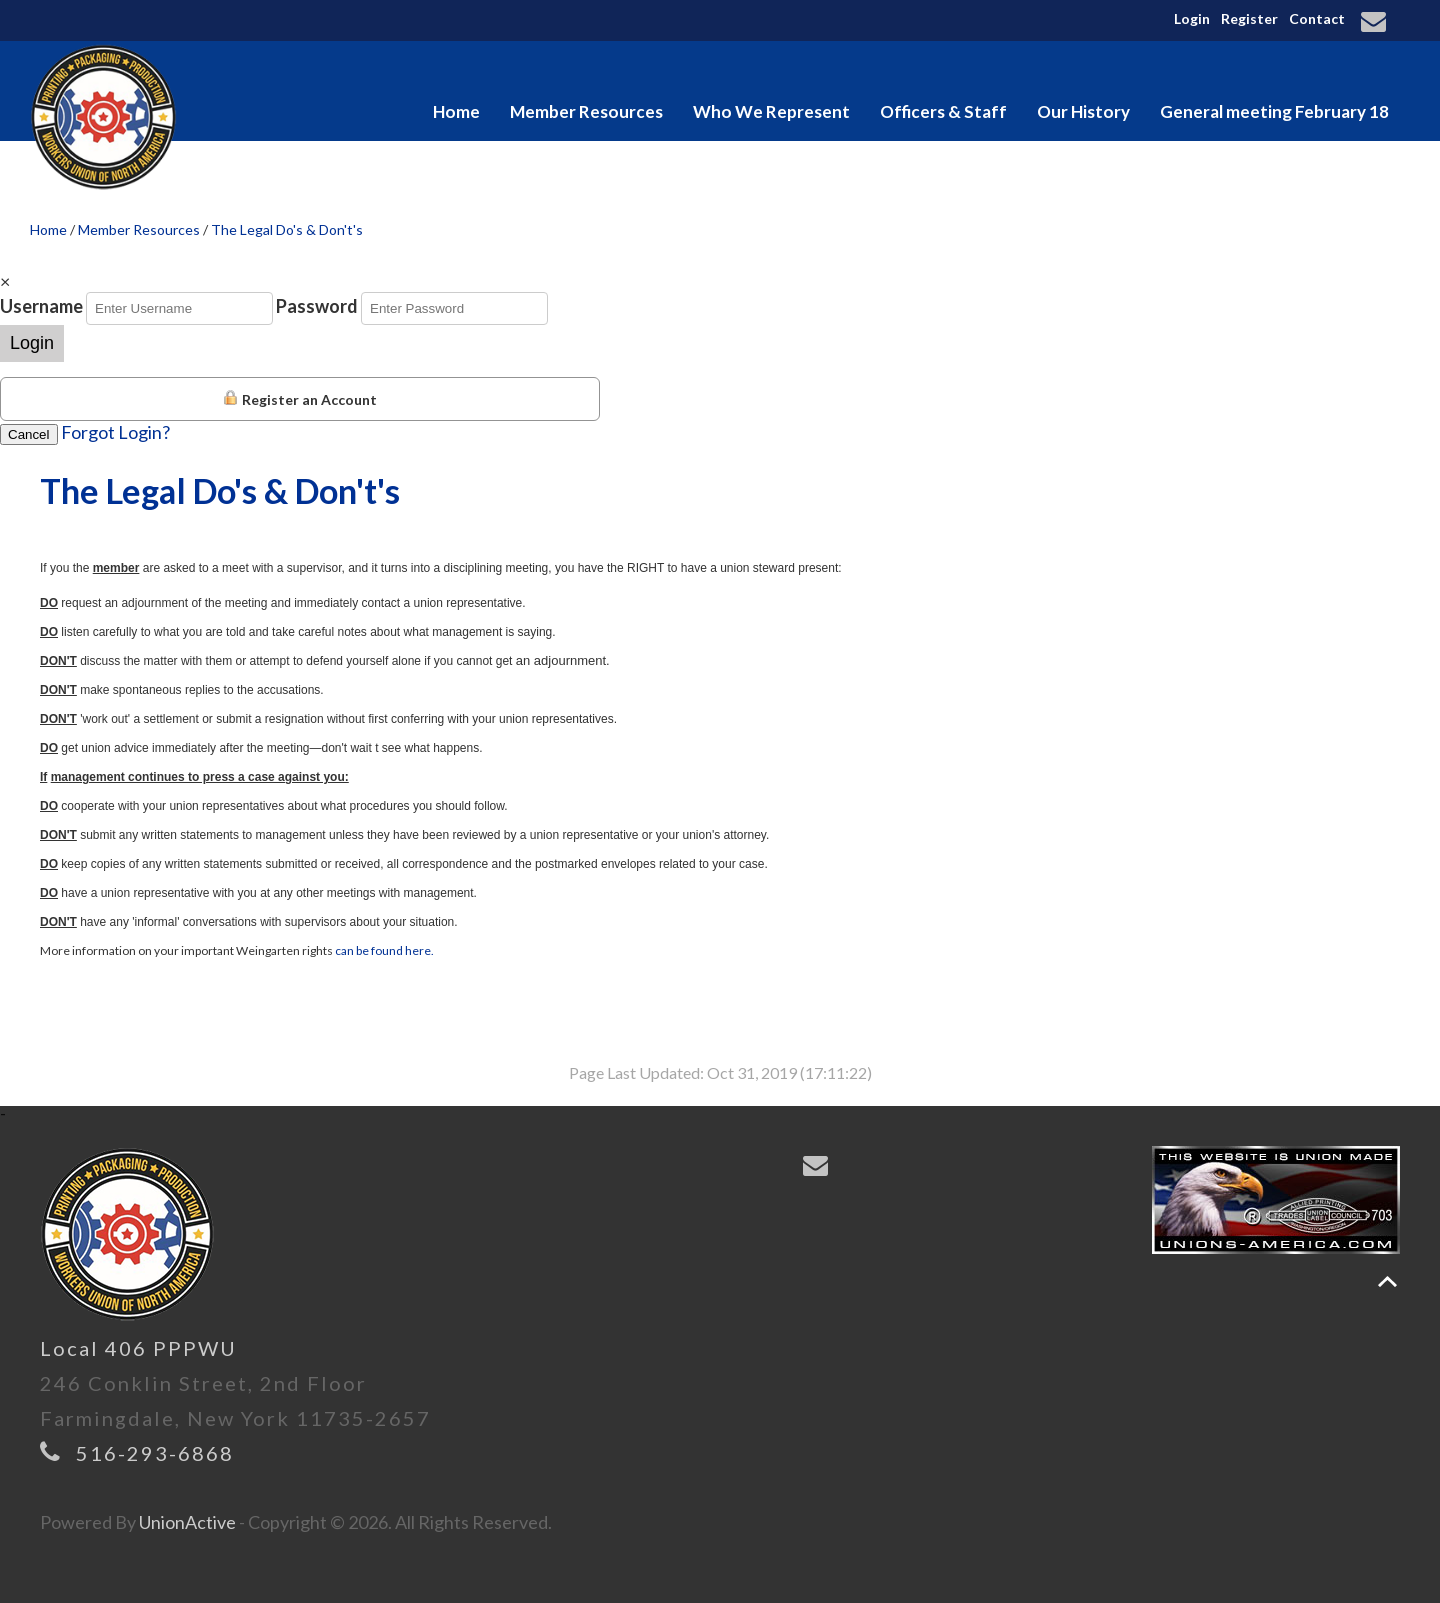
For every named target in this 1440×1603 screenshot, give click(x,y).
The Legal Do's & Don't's (287, 229)
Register (1249, 18)
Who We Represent (771, 111)
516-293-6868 (155, 1453)
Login (1192, 18)
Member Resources (586, 111)
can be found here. (384, 950)
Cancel (29, 434)
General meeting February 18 (1274, 111)
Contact (1317, 18)
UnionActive (187, 1522)
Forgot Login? (115, 432)
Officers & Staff (943, 111)
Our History (1083, 111)
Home (456, 111)
